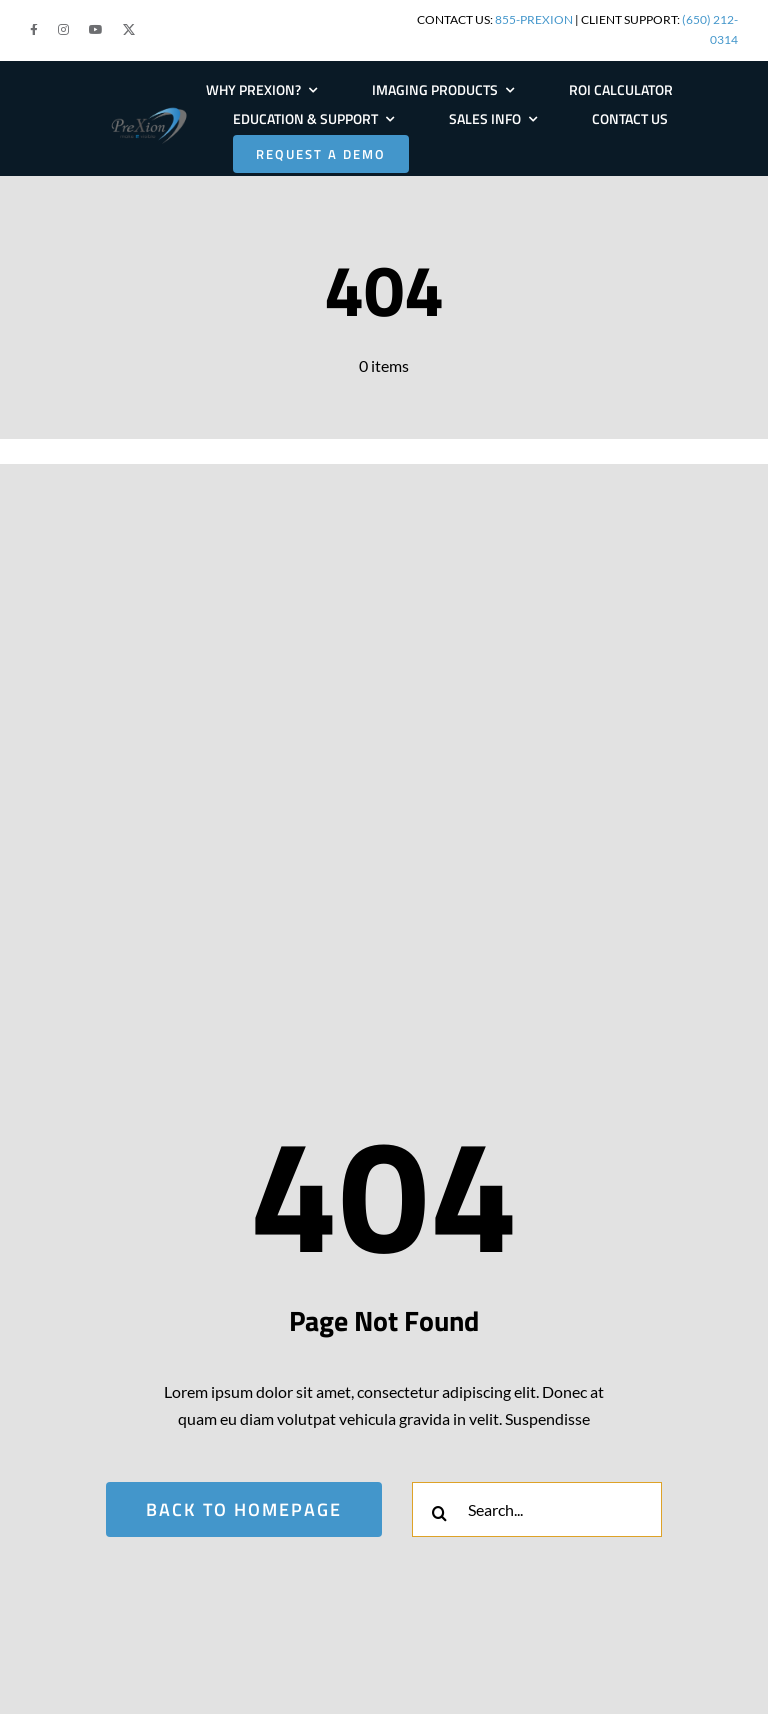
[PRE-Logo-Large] (149, 112)
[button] (34, 30)
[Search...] (537, 1509)
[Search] (439, 1513)
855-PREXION (534, 19)
